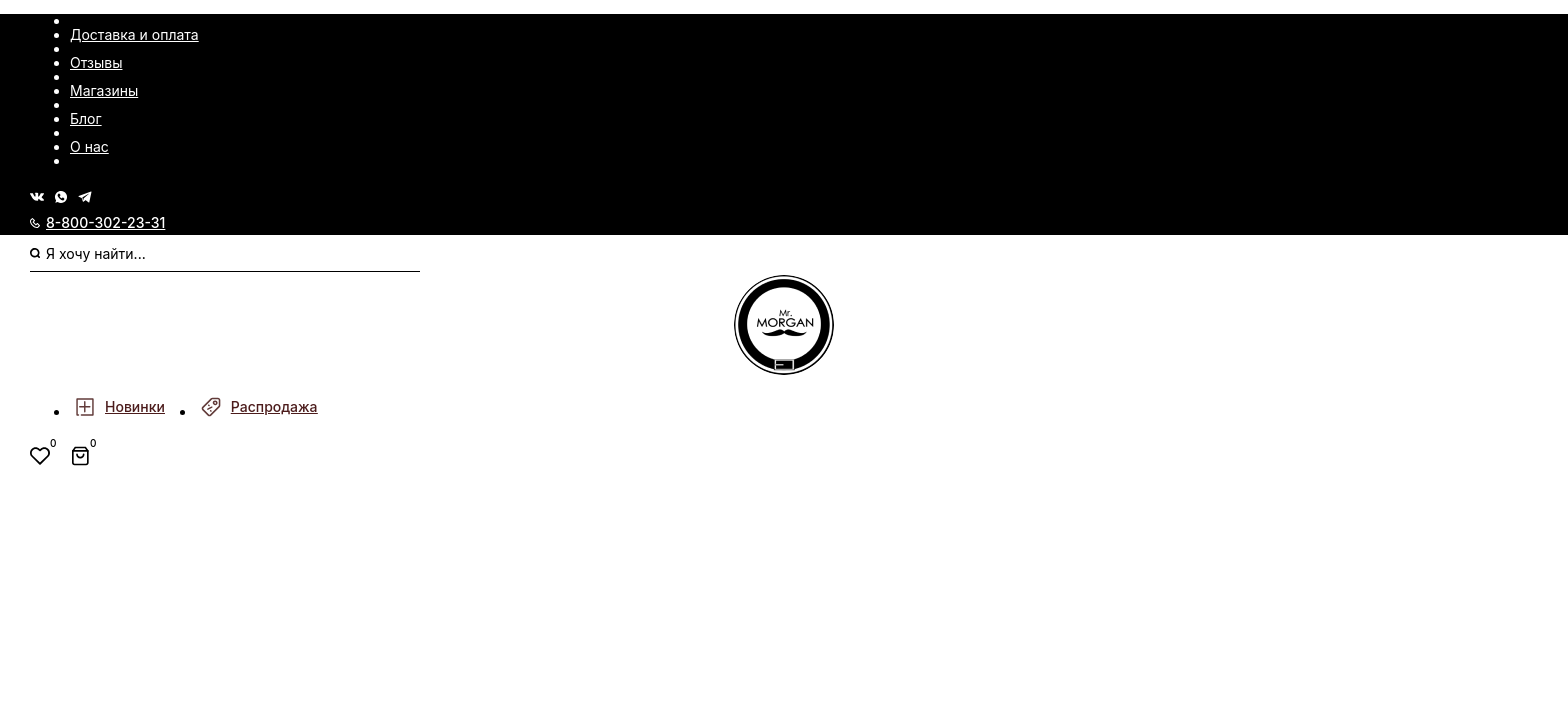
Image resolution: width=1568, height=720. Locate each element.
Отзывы (96, 62)
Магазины (104, 90)
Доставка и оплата (134, 34)
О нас (89, 146)
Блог (86, 118)
